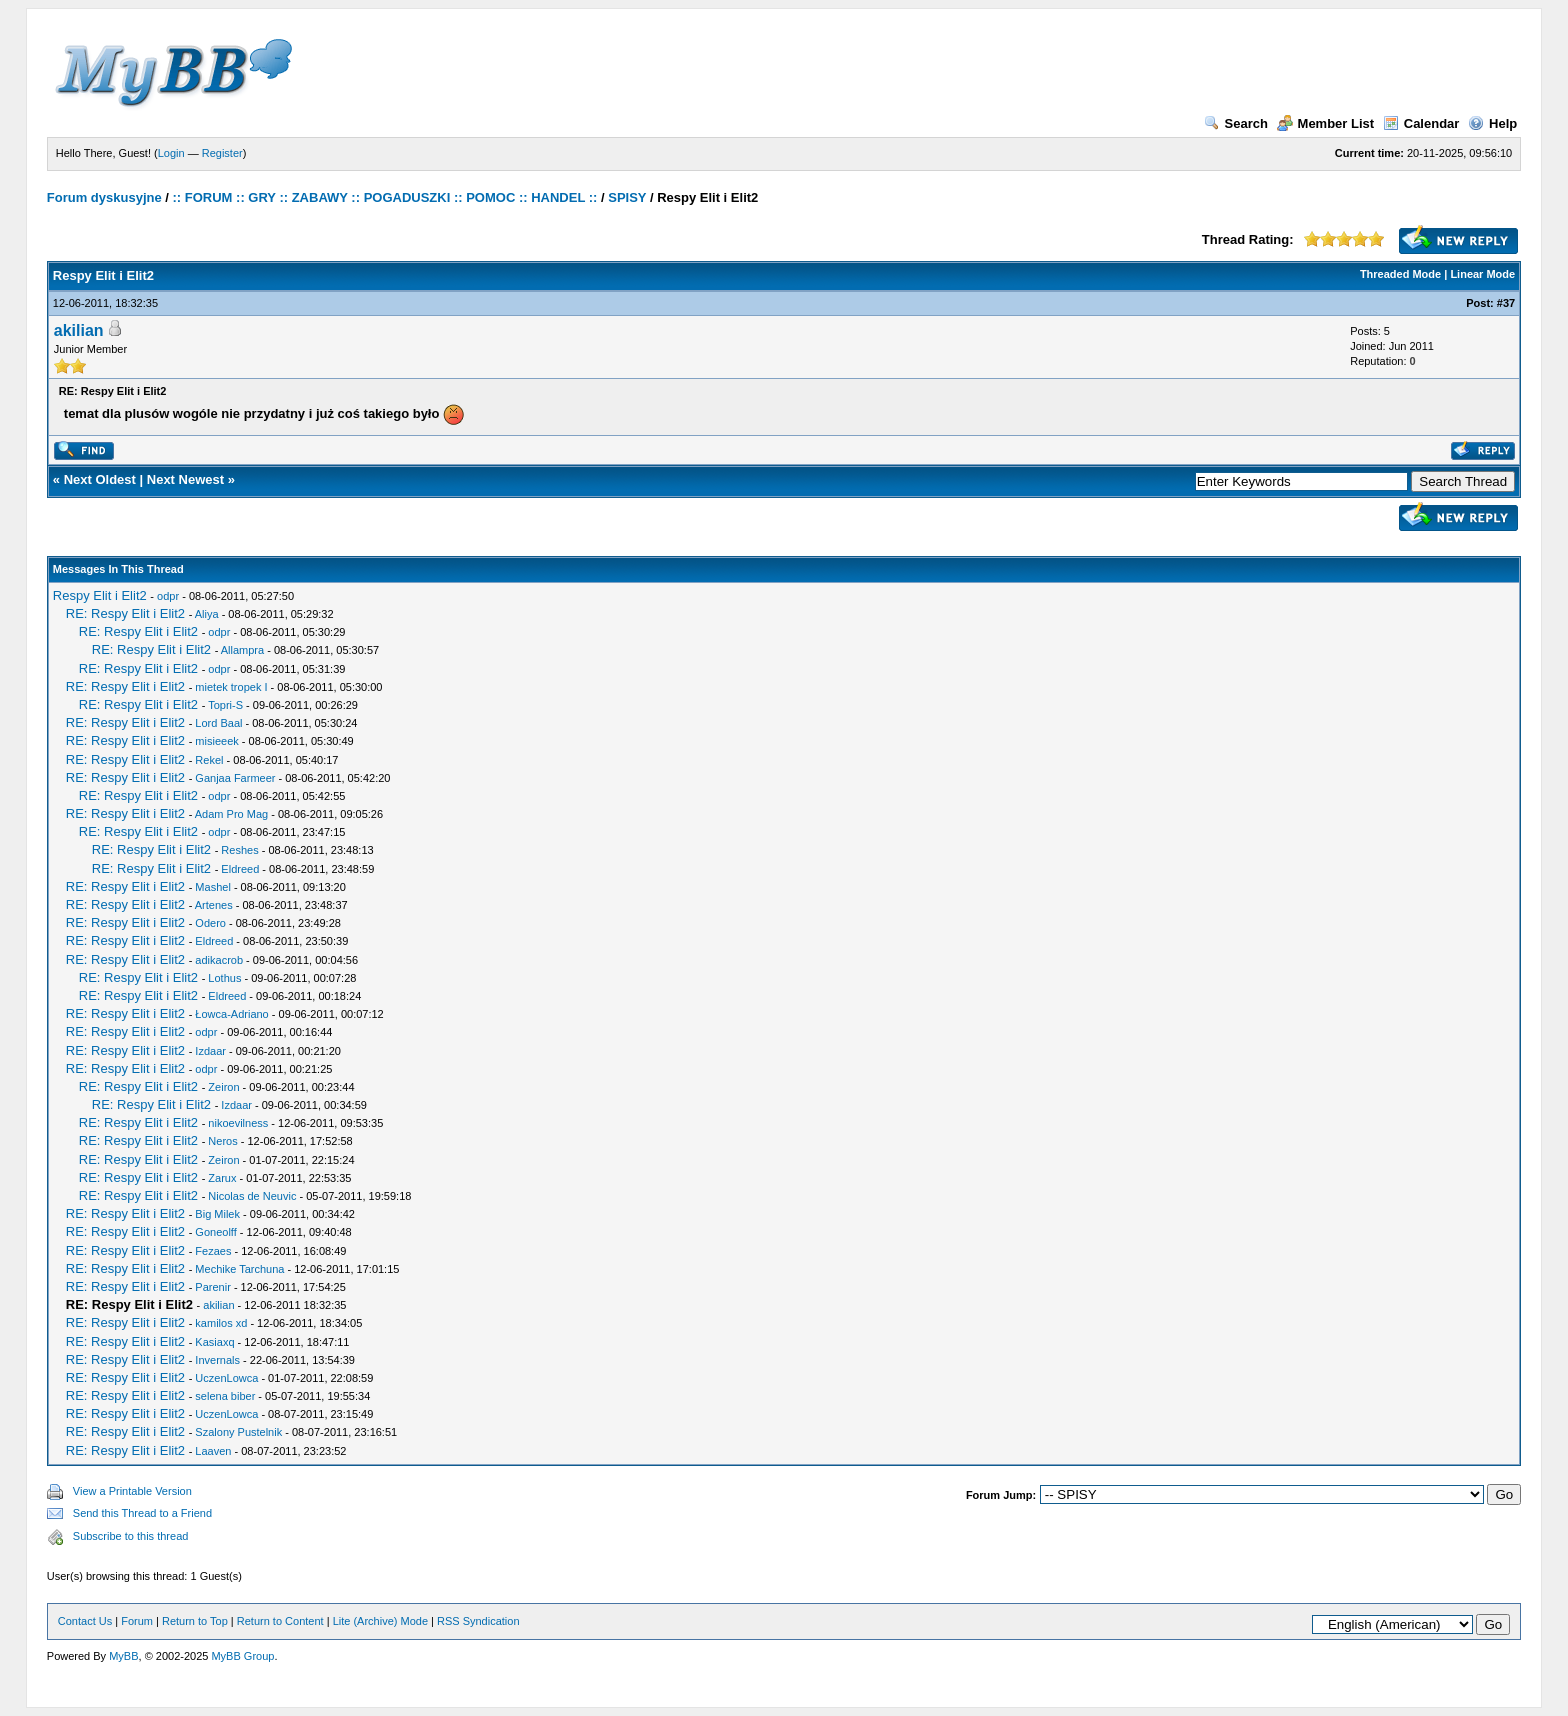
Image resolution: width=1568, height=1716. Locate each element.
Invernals (217, 1360)
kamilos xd (221, 1323)
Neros (222, 1141)
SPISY (627, 197)
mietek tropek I (231, 687)
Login (171, 153)
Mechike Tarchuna (239, 1269)
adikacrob (219, 960)
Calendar (1421, 123)
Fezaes (213, 1251)
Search (1236, 123)
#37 (1506, 303)
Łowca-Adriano (231, 1014)
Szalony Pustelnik (238, 1432)
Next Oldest (100, 479)
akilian (79, 330)
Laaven (213, 1451)
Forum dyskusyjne (104, 197)
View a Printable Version (132, 1491)
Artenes (214, 905)
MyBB (123, 1656)
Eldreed (240, 869)
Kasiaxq (214, 1342)
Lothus (224, 978)
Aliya (207, 614)
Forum (137, 1621)
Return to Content (280, 1621)
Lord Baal (218, 723)
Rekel (209, 760)
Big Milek (217, 1214)
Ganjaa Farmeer (235, 778)
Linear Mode (1482, 274)
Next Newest (185, 479)
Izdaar (210, 1051)
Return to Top (195, 1621)
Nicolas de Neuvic (252, 1196)
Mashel (212, 887)
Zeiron (223, 1087)
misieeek (216, 741)
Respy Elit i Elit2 (100, 595)
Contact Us (85, 1621)
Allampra (242, 650)
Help (1492, 123)
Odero (210, 923)
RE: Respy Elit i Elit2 (125, 613)
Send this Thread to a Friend (142, 1513)
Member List (1326, 123)
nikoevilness (238, 1123)
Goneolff (215, 1232)
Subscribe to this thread (131, 1536)
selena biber (225, 1396)
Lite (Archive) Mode (380, 1621)
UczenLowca (226, 1378)
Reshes (239, 850)
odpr (168, 596)
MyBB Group (242, 1656)
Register (222, 153)
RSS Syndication (478, 1621)
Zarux (222, 1178)
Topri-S (225, 705)
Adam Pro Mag (231, 814)
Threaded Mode (1400, 274)
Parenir (212, 1287)
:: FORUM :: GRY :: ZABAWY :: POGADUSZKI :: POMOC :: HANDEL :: (385, 197)
